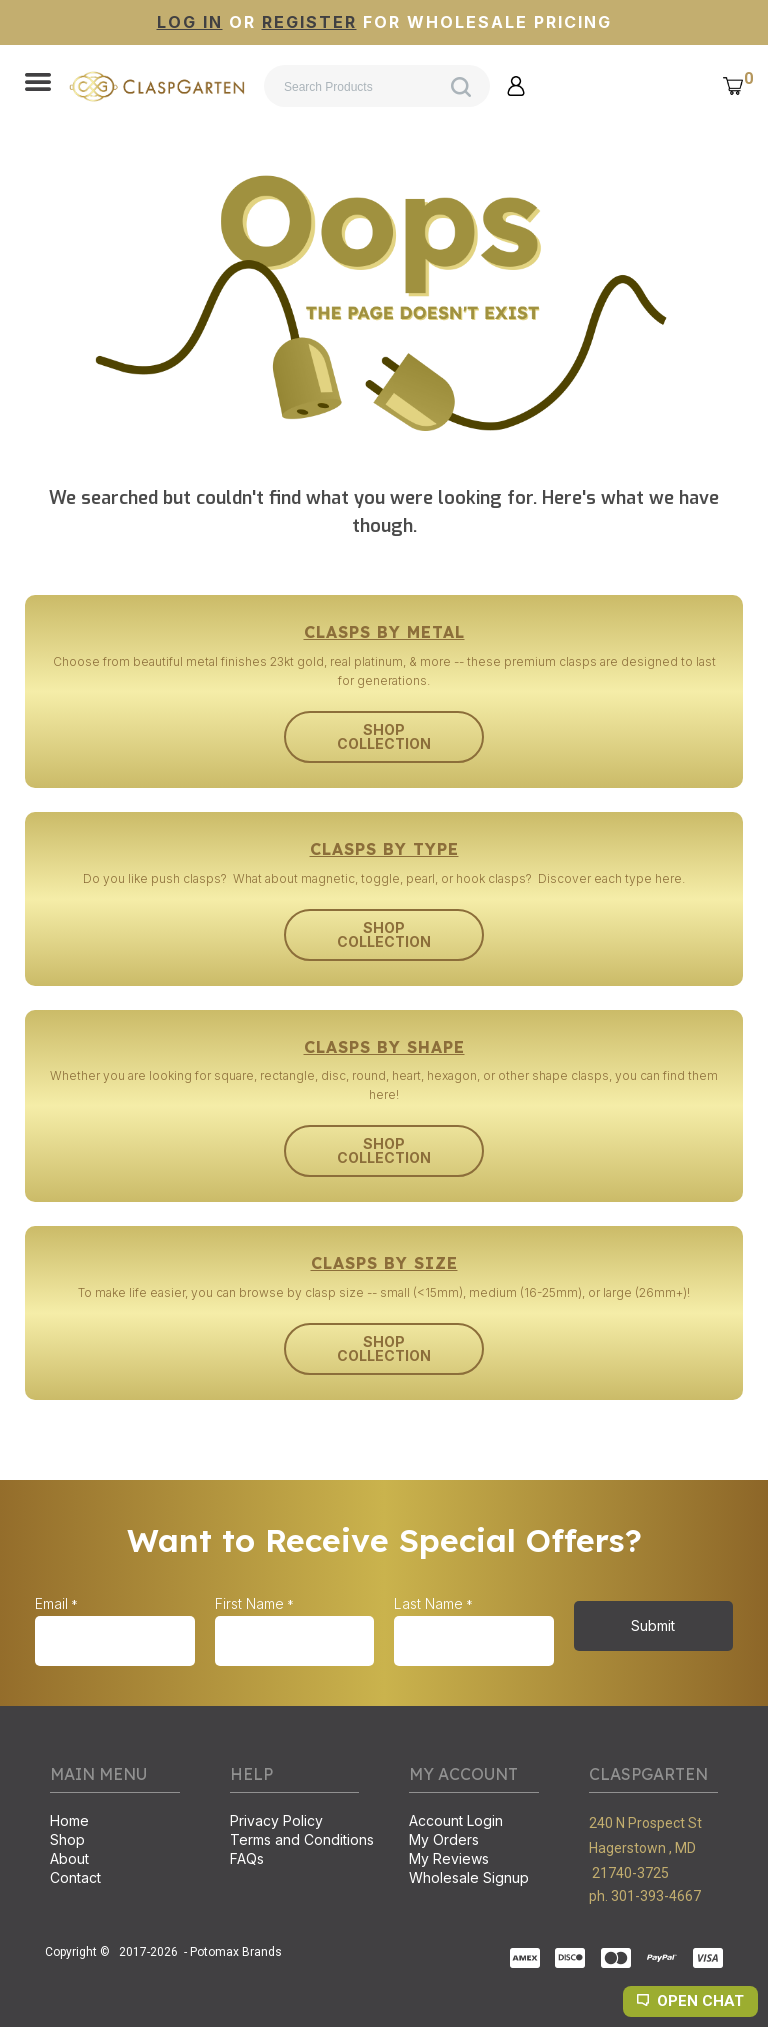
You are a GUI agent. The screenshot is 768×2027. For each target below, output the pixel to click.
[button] (38, 84)
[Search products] (377, 86)
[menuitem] (115, 1822)
